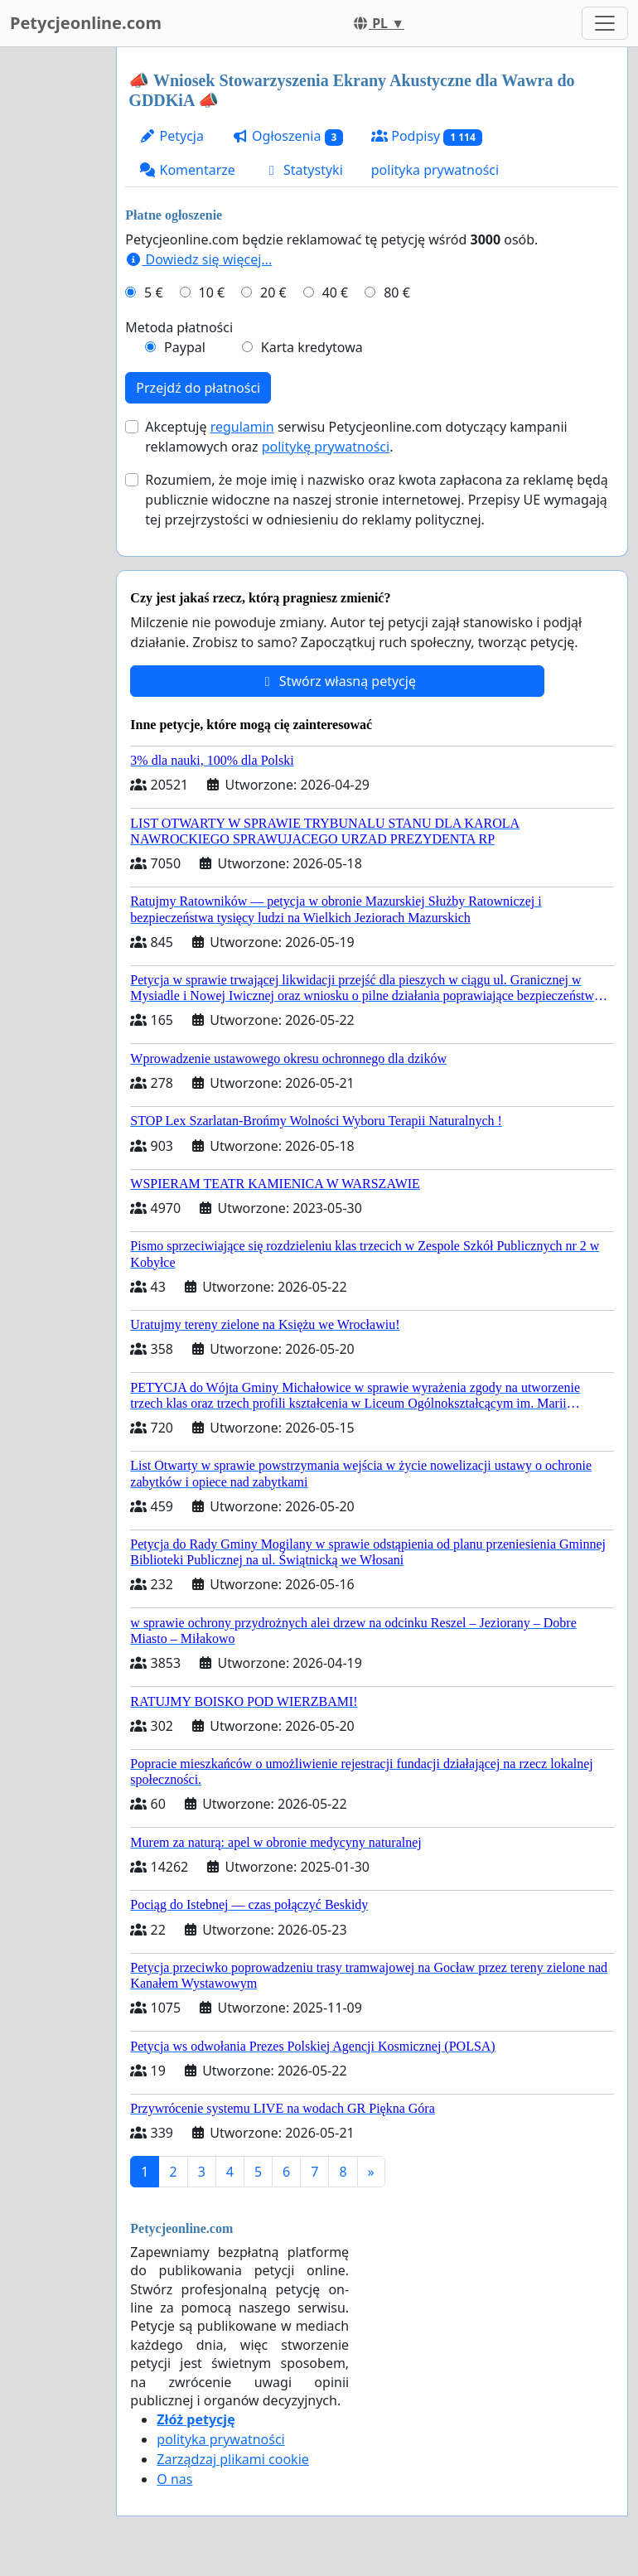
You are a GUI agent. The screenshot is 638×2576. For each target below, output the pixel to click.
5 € (153, 292)
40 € (335, 292)
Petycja (171, 136)
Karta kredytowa (312, 347)
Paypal (184, 347)
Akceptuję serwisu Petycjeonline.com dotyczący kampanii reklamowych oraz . (356, 437)
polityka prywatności (435, 170)
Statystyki (303, 170)
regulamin (242, 427)
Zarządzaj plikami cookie (232, 2459)
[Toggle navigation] (605, 23)
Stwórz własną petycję (337, 681)
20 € (273, 292)
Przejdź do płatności (198, 388)
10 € (212, 292)
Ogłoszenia (287, 136)
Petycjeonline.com (86, 23)
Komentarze (187, 170)
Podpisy (426, 136)
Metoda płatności (179, 327)
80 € (397, 292)
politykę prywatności (325, 446)
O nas (174, 2479)
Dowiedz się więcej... (198, 259)
